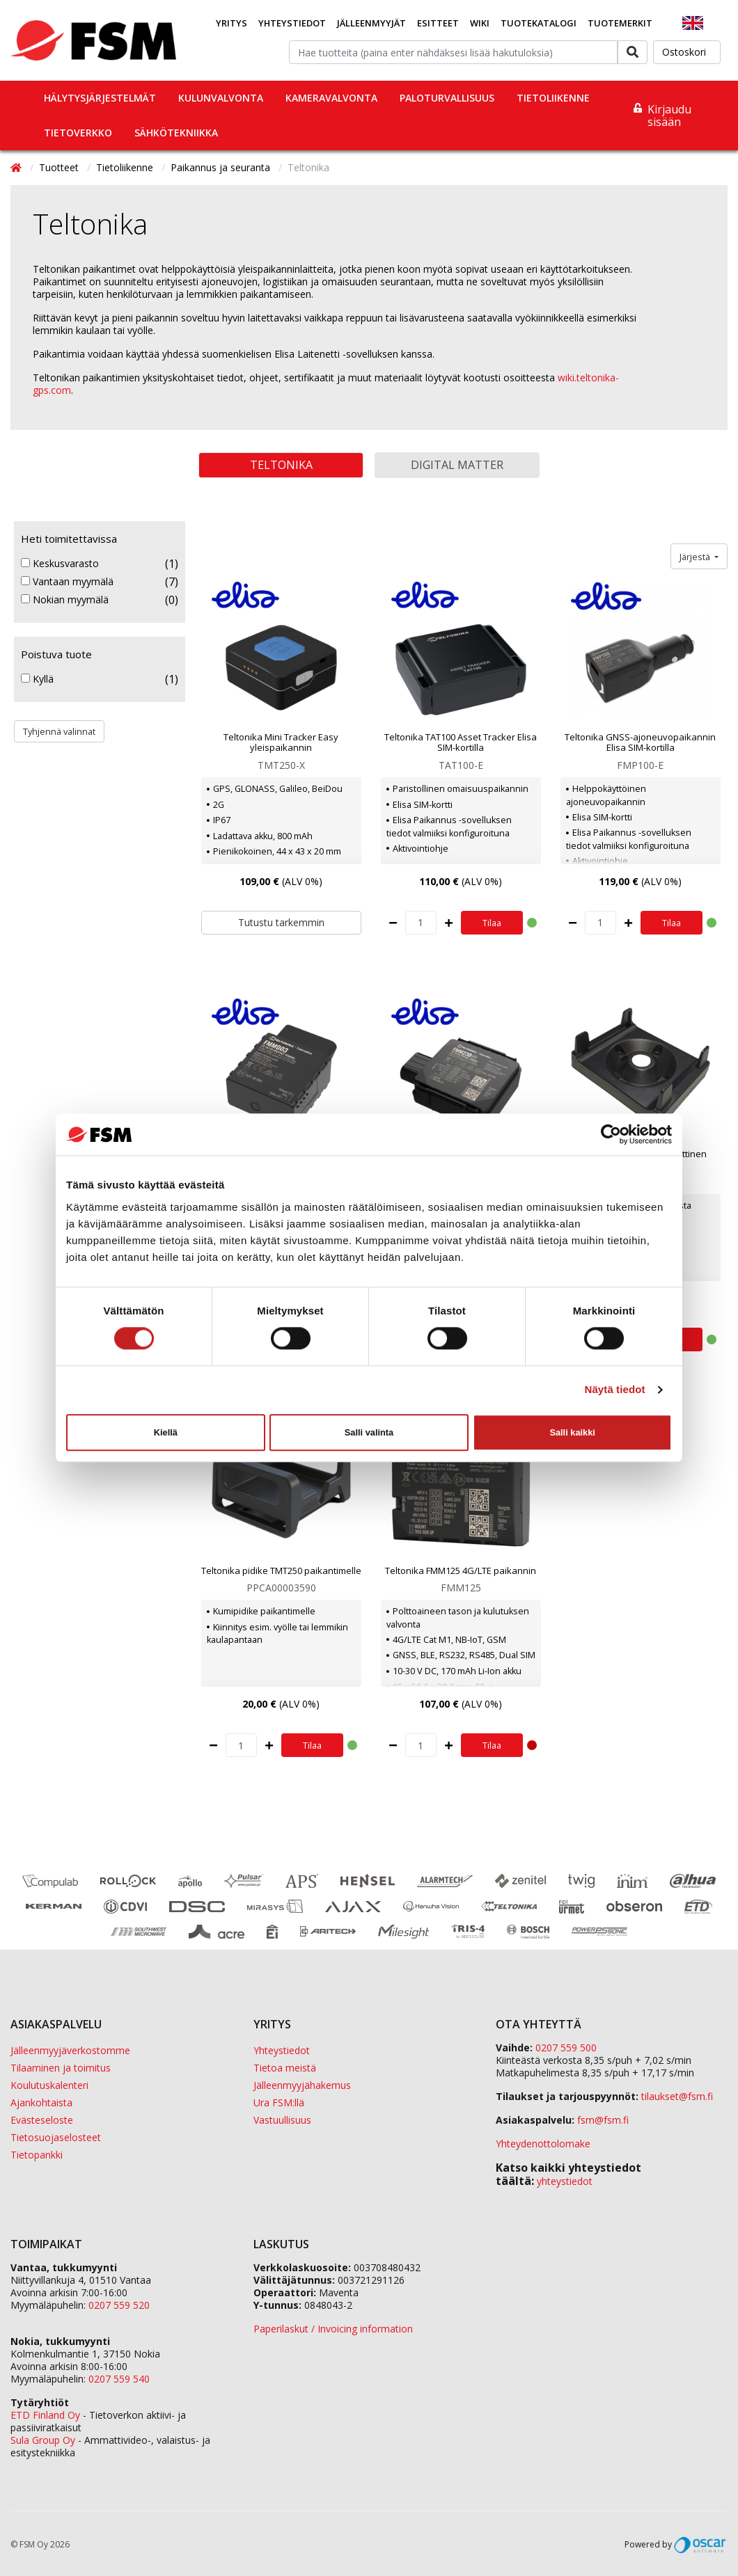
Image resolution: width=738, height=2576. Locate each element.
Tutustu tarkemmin (281, 922)
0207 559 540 (119, 2378)
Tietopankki (36, 2154)
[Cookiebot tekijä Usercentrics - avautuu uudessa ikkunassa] (611, 1134)
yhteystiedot (564, 2181)
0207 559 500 (566, 2047)
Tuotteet (60, 167)
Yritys (231, 23)
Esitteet (438, 23)
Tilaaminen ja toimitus (60, 2067)
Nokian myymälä (65, 600)
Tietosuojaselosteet (55, 2137)
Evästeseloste (41, 2119)
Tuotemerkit (620, 23)
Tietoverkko (78, 132)
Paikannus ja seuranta (222, 167)
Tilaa (491, 922)
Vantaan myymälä (67, 581)
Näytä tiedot (615, 1390)
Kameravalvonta (331, 97)
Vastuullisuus (282, 2119)
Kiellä (166, 1432)
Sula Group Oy (42, 2440)
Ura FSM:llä (278, 2102)
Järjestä (696, 556)
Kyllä (37, 679)
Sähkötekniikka (176, 132)
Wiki (479, 23)
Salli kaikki (572, 1432)
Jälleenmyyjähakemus (302, 2085)
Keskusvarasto (60, 563)
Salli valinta (369, 1432)
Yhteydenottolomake (543, 2143)
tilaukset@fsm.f (677, 2096)
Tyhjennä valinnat (59, 731)
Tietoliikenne (553, 97)
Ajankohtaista (41, 2102)
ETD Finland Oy (45, 2415)
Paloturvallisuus (447, 97)
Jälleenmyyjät (371, 23)
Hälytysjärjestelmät (100, 97)
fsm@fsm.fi (603, 2119)
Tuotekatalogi (538, 23)
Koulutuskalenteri (49, 2085)
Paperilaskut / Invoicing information (333, 2328)
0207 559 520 (119, 2305)
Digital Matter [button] (457, 464)
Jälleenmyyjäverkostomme (70, 2050)
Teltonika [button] (281, 464)
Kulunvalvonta (220, 97)
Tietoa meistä (284, 2067)
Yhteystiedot (292, 23)
